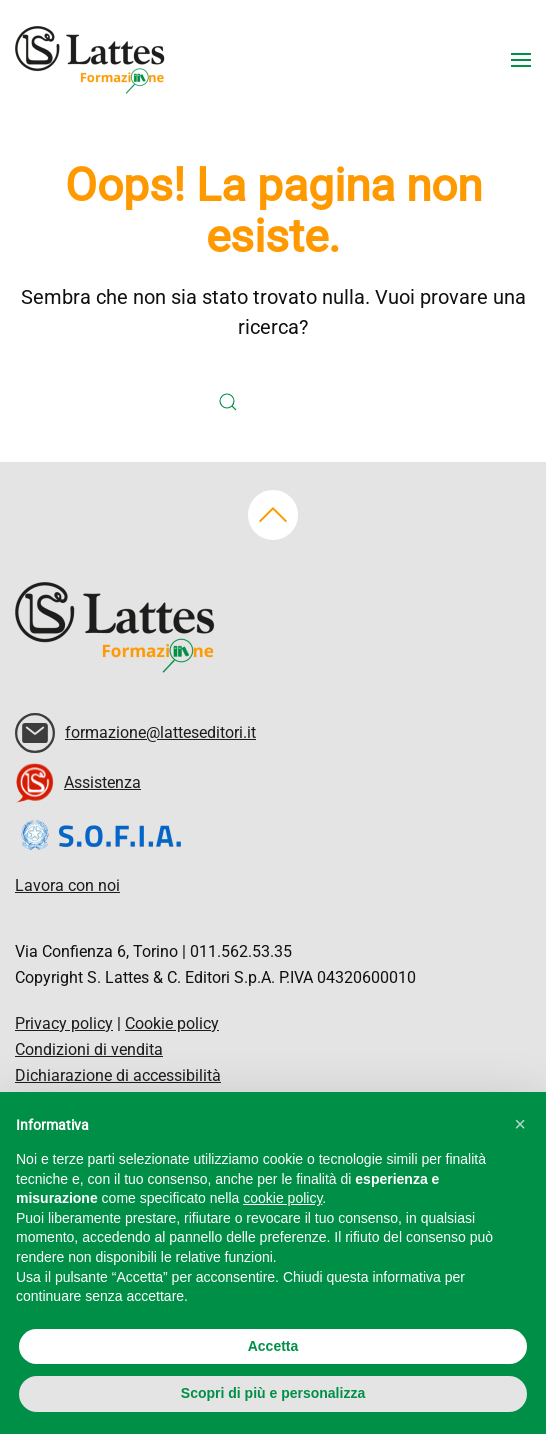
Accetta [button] (273, 1346)
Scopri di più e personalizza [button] (273, 1393)
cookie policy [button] (282, 1198)
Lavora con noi (67, 885)
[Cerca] (258, 402)
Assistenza (102, 782)
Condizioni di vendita (89, 1049)
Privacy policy (64, 1023)
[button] (521, 60)
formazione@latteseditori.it (160, 732)
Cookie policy (172, 1023)
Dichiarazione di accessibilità (118, 1075)
